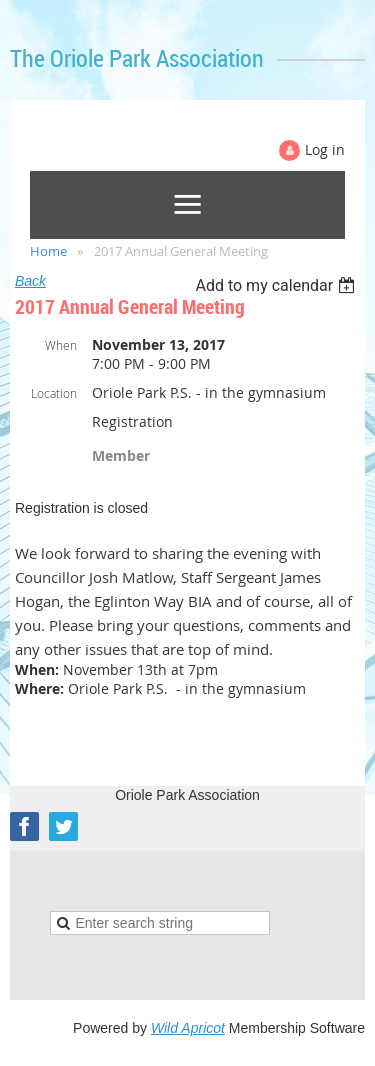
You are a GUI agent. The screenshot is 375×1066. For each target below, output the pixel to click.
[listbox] (277, 285)
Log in (325, 149)
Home (48, 251)
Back (30, 281)
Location (54, 393)
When (61, 345)
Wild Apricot (188, 1028)
